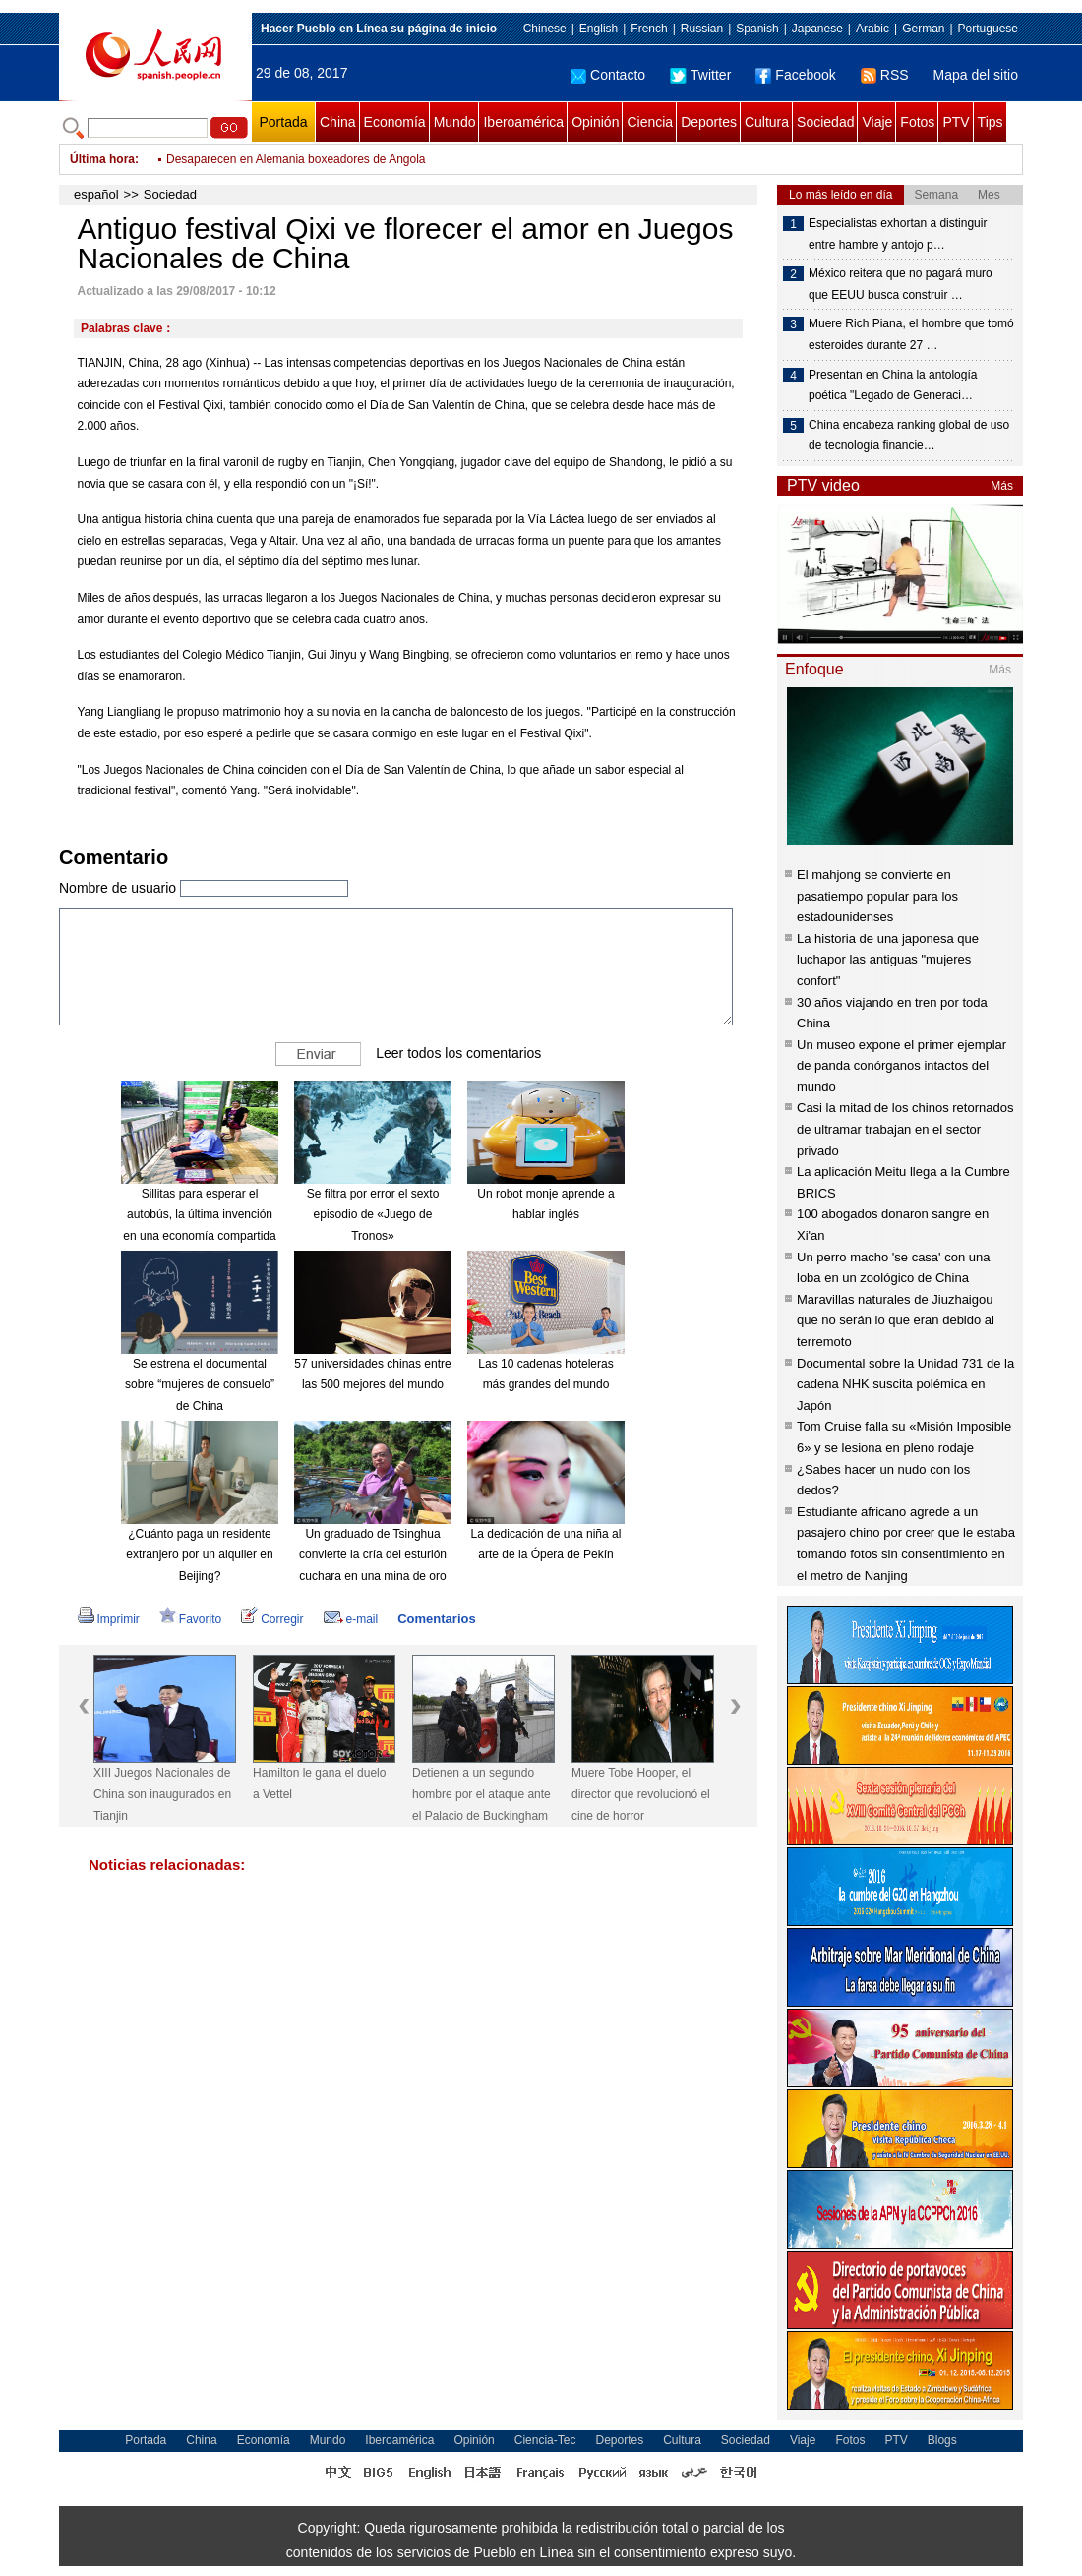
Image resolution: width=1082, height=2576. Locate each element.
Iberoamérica (523, 122)
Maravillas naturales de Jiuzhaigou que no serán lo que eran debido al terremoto (895, 1320)
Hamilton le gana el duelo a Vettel (319, 1783)
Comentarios (436, 1618)
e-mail (351, 1619)
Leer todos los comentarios (458, 1053)
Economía (395, 122)
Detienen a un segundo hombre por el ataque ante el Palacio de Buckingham (481, 1794)
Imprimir (109, 1619)
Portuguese (988, 28)
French (649, 28)
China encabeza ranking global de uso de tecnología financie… (909, 435)
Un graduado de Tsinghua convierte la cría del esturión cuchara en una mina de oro (373, 1555)
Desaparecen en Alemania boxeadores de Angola (296, 159)
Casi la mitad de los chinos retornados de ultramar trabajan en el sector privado (905, 1128)
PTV (955, 122)
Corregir (272, 1619)
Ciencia (650, 122)
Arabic (872, 28)
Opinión (595, 122)
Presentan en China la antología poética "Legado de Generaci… (893, 385)
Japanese (817, 28)
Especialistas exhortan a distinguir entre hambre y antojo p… (898, 234)
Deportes (709, 122)
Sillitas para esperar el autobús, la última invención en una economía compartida (199, 1215)
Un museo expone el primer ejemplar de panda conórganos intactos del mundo (901, 1065)
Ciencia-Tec (545, 2440)
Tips (990, 122)
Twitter (700, 75)
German (923, 28)
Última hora (102, 159)
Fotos (917, 122)
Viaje (877, 122)
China (338, 122)
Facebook (795, 75)
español (96, 194)
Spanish (757, 28)
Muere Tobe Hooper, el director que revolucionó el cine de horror (640, 1794)
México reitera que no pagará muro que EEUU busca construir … (900, 284)
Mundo (455, 122)
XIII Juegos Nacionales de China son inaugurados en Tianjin (162, 1794)
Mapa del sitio (975, 75)
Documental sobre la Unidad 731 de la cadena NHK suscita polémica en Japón (905, 1384)
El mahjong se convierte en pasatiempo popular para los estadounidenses (877, 895)
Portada (283, 122)
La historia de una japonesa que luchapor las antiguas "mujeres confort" (888, 959)
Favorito (190, 1619)
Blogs (942, 2440)
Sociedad (825, 122)
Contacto (608, 75)
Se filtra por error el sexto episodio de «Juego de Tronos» (373, 1215)
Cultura (767, 122)
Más (1002, 486)
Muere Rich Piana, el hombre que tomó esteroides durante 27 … (911, 334)
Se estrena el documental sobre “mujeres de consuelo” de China (199, 1385)
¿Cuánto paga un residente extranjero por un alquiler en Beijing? (199, 1555)
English (598, 28)
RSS (885, 75)
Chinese (545, 28)
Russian (702, 28)
